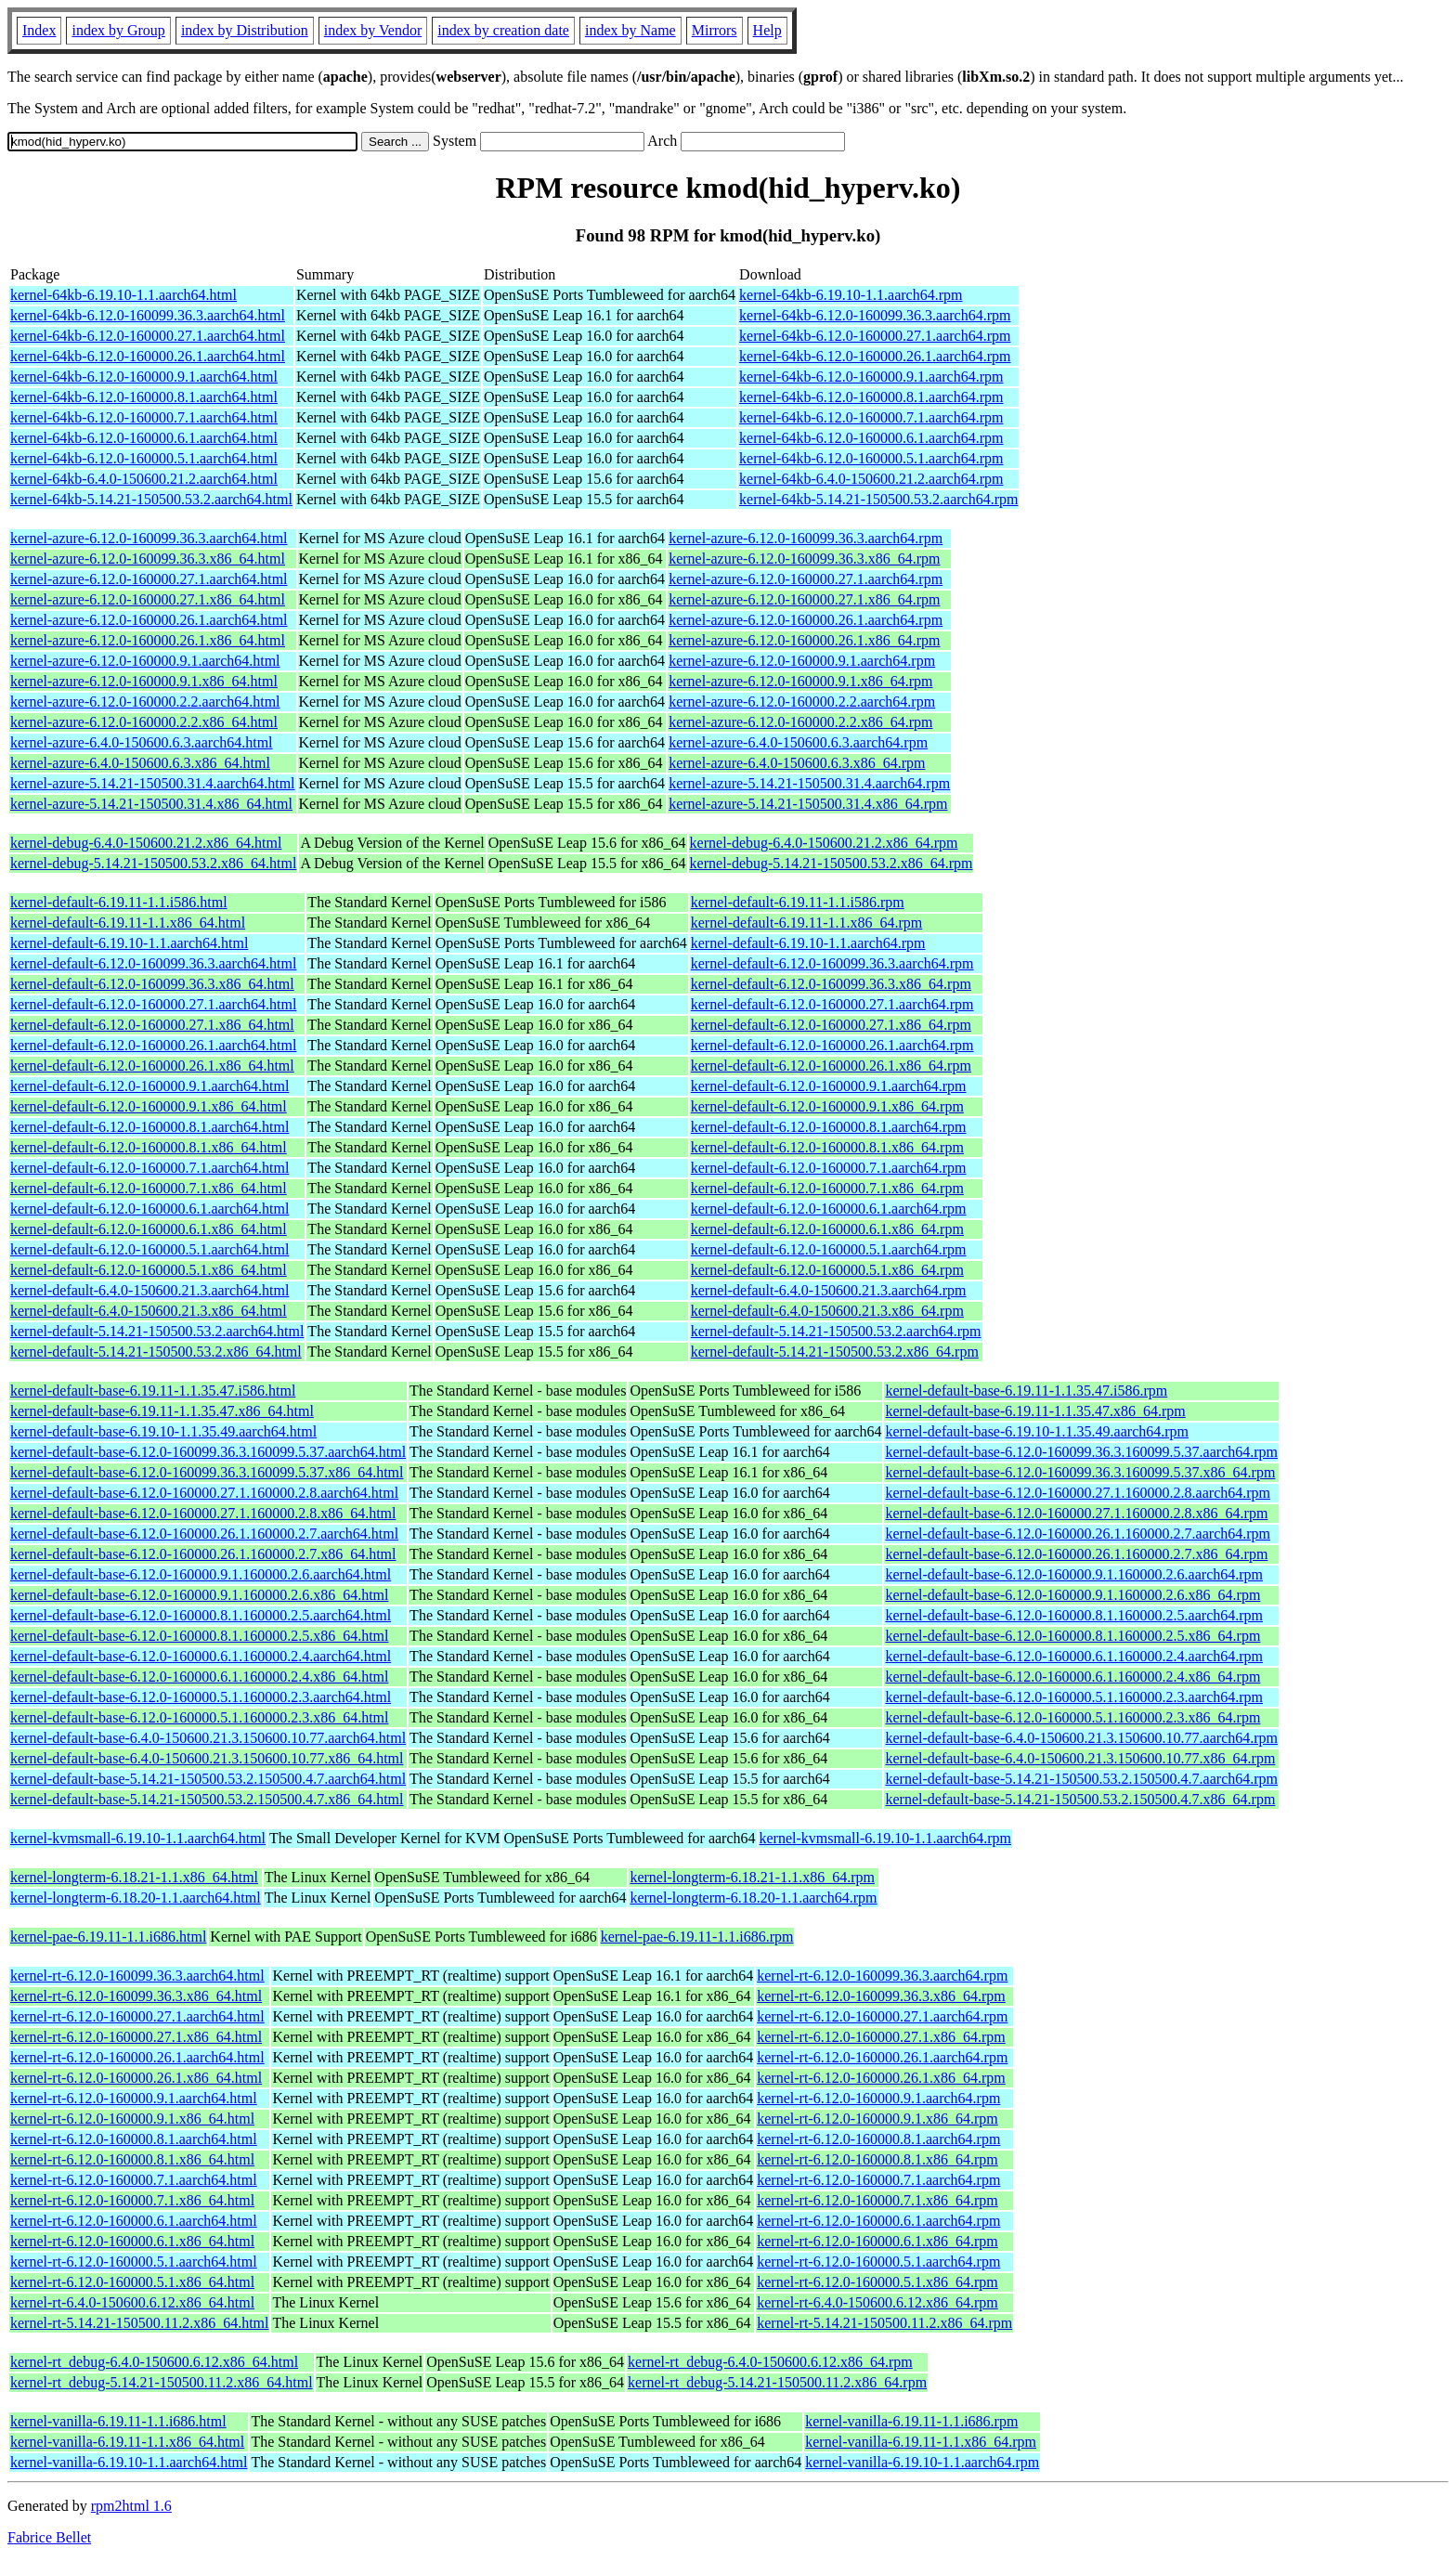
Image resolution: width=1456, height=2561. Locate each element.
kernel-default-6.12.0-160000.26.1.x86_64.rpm (831, 1065)
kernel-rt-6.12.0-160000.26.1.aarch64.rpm (882, 2057)
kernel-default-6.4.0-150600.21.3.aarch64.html (149, 1290)
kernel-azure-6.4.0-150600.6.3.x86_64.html (140, 763)
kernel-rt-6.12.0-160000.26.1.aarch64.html (137, 2057)
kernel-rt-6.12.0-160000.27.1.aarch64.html (137, 2016)
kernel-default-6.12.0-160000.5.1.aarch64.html (149, 1249)
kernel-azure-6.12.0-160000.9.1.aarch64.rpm (802, 661)
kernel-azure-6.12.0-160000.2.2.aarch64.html (145, 701)
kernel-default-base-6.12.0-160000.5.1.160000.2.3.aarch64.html (200, 1697)
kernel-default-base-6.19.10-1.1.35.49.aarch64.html (163, 1431)
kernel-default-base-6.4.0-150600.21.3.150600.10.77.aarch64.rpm (1081, 1738)
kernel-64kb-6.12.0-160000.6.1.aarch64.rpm (871, 438)
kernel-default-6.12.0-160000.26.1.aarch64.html (153, 1045)
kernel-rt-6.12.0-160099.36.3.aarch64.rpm (882, 1975)
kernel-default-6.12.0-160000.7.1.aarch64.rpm (829, 1168)
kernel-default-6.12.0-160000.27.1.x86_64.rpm (831, 1025)
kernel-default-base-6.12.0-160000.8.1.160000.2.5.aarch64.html (200, 1615)
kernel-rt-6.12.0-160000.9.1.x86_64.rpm (877, 2118)
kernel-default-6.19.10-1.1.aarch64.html (129, 943)
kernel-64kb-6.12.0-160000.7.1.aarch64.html (144, 417)
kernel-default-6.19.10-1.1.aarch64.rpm (808, 943)
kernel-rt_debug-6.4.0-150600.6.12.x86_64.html (154, 2362)
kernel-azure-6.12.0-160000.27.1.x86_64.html (147, 599)
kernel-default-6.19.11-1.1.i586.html (119, 902)
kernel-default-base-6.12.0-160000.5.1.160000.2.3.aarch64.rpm (1074, 1697)
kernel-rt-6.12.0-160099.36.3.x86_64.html (136, 1996)
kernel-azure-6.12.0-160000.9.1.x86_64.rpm (800, 681)
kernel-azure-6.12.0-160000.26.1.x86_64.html (147, 640)
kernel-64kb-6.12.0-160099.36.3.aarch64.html (147, 315)
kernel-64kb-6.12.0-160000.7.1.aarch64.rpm (871, 417)
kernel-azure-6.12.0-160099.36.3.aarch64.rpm (805, 538)
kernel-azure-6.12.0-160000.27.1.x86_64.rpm (804, 599)
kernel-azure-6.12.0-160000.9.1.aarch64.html (145, 661)
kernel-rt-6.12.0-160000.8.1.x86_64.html (132, 2159)
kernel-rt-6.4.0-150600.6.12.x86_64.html (132, 2302)
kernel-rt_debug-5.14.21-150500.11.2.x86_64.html (161, 2382)
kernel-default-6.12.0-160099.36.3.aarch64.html (153, 963)
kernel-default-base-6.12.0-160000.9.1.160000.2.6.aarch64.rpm (1074, 1574)
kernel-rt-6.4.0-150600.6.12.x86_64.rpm (877, 2302)
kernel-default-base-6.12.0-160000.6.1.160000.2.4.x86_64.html (199, 1676)
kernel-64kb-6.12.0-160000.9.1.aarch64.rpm (871, 376)
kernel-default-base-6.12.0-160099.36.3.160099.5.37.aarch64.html (208, 1452)
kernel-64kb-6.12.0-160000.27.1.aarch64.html (147, 336)
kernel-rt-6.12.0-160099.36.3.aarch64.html (137, 1975)
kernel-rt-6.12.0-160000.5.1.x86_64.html (132, 2282)
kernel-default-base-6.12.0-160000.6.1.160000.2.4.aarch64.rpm (1074, 1656)
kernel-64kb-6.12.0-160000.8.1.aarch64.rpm (871, 397)
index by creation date (503, 30)
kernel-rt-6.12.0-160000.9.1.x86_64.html (132, 2118)
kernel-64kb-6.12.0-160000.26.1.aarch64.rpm (874, 356)
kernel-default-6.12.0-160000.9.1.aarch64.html (149, 1086)
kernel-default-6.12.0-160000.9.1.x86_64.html (148, 1106)
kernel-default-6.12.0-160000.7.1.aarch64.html (149, 1168)
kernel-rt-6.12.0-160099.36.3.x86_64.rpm (881, 1996)
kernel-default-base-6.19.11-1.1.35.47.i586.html (152, 1390)
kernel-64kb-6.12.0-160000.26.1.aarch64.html (147, 356)
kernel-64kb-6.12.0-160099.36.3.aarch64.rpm (874, 315)
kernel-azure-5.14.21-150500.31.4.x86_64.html (151, 804)
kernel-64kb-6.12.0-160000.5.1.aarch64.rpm (871, 458)
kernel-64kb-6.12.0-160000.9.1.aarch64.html (144, 376)
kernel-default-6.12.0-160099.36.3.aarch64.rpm (832, 963)
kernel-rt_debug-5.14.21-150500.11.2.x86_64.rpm (777, 2382)
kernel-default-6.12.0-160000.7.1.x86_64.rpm (827, 1188)
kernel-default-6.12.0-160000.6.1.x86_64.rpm (827, 1229)
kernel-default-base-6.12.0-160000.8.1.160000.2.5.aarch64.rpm (1074, 1615)
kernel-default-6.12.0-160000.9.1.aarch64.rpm (829, 1086)
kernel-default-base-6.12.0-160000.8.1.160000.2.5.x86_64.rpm (1072, 1636)
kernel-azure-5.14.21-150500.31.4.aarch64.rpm (809, 783)
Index (39, 30)
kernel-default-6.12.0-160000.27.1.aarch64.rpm (832, 1004)
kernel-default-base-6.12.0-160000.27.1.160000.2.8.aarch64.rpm (1077, 1493)
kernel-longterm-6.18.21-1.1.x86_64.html (134, 1877)
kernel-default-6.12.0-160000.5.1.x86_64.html (148, 1270)
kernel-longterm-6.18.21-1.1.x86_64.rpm (752, 1877)
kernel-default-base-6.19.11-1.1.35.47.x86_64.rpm (1035, 1411)
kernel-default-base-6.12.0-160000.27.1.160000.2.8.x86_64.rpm (1076, 1513)
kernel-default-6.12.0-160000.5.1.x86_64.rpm (827, 1270)
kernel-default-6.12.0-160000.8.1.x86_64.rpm (827, 1147)
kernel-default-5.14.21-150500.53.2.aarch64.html (157, 1331)
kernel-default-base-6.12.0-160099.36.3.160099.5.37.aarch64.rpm (1081, 1452)
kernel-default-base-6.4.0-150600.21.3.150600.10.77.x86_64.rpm (1080, 1758)
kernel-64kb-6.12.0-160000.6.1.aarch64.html (144, 438)
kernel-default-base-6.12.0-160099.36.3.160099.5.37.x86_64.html (206, 1472)
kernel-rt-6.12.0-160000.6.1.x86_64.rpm (877, 2241)
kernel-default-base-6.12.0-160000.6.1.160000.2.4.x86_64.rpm (1072, 1676)
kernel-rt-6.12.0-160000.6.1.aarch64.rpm (878, 2221)
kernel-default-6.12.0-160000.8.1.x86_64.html (148, 1147)
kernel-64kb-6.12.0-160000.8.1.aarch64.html (144, 397)
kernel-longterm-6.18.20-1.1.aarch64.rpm (753, 1897)
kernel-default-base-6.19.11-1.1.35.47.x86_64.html (162, 1411)
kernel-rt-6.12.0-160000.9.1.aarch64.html (133, 2098)
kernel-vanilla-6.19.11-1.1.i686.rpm (911, 2421)
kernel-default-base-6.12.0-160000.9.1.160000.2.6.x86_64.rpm (1072, 1595)
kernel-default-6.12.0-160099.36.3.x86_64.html (152, 984)
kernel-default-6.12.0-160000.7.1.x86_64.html (148, 1188)
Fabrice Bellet (49, 2537)
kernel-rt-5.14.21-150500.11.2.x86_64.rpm (884, 2323)
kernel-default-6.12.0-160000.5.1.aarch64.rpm (829, 1249)
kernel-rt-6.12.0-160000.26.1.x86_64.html (136, 2078)
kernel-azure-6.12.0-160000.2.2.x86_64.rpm (800, 722)
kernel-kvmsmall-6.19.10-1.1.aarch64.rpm (885, 1838)
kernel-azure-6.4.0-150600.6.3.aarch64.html (141, 742)
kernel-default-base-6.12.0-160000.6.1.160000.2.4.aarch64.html (200, 1656)
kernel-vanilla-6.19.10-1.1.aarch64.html (128, 2462)
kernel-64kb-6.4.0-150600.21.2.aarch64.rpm (871, 479)
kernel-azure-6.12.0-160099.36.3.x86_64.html (147, 558)
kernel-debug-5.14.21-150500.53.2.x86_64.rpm (831, 863)
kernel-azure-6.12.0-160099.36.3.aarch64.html (149, 538)
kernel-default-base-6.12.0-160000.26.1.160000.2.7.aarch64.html (204, 1533)
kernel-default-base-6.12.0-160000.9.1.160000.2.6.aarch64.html (200, 1574)
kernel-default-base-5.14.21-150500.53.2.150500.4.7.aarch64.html (208, 1779)
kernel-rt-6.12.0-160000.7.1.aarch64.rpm (878, 2180)
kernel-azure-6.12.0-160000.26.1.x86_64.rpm (804, 640)
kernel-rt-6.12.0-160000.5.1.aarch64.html (133, 2261)
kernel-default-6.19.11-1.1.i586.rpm (797, 902)
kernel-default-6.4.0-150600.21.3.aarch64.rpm (829, 1290)
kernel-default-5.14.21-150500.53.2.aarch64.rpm (836, 1331)
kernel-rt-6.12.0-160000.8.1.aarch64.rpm (878, 2139)
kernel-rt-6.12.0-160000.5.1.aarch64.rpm (878, 2261)
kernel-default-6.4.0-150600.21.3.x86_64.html (148, 1311)
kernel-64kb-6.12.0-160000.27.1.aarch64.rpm (874, 336)
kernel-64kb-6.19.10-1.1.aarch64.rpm (850, 295)
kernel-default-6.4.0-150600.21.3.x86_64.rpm (827, 1311)
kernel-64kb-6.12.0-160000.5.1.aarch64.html (144, 458)
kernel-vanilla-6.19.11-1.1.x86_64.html (127, 2442)
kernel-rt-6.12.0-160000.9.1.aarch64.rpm (878, 2098)
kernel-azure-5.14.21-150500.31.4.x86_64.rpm (808, 804)
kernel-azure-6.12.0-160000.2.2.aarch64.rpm (802, 701)
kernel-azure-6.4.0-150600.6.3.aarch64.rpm (798, 742)
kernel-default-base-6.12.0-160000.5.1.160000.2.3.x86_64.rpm (1072, 1717)
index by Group (118, 30)
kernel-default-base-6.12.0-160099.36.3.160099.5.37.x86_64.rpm (1080, 1472)
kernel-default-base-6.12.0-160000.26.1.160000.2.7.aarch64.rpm (1077, 1533)
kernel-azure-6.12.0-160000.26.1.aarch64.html (149, 620)
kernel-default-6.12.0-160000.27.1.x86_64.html (152, 1025)
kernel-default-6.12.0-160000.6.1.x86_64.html (148, 1229)
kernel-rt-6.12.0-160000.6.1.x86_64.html (132, 2241)
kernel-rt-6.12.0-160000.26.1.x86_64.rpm (881, 2078)
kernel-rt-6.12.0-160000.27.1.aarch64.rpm (882, 2016)
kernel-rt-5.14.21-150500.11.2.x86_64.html (139, 2323)
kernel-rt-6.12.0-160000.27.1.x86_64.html (136, 2037)
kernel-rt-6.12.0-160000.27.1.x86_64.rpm (881, 2037)
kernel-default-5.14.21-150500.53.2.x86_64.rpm (835, 1351)
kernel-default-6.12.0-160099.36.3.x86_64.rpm (831, 984)
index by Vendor (373, 30)
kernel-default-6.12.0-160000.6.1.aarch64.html (149, 1208)
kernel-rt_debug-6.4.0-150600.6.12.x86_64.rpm (770, 2362)
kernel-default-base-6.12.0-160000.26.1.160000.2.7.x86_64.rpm (1076, 1554)
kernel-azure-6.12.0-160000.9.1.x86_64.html (144, 681)
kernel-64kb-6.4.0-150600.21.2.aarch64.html (144, 479)
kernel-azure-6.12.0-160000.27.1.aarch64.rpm (805, 579)
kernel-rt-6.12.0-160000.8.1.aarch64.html (133, 2139)
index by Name (630, 30)
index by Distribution (244, 30)
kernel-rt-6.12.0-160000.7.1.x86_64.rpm (877, 2200)
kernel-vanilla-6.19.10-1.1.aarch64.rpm (922, 2462)
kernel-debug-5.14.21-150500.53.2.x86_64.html (153, 863)
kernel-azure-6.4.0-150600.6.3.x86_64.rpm (797, 763)
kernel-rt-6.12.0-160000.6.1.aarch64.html (133, 2221)
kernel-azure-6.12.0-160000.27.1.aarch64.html (149, 579)
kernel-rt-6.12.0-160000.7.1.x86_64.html (132, 2200)
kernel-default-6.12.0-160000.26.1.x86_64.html (152, 1065)
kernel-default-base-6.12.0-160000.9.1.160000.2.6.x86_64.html (199, 1595)
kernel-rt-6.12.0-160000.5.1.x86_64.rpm (877, 2282)
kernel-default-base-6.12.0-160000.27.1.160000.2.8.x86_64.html (203, 1513)
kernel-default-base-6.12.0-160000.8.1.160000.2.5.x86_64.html (199, 1636)
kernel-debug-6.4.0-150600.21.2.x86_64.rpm (824, 843)
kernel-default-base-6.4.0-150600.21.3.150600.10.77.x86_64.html (206, 1758)
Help (767, 30)
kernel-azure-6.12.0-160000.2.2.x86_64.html (144, 722)
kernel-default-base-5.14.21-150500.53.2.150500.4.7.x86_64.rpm (1080, 1799)
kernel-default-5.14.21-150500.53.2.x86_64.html (156, 1351)
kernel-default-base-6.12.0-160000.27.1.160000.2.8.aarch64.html (204, 1493)
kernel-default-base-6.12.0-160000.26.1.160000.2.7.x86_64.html (203, 1554)
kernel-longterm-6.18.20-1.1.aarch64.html (135, 1897)
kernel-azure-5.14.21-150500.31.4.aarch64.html (152, 783)
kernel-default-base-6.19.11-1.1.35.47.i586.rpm (1026, 1390)
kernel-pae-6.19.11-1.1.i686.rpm (697, 1936)
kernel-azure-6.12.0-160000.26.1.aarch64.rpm (805, 620)
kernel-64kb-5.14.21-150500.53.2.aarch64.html (151, 499)
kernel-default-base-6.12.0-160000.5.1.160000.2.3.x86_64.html (199, 1717)
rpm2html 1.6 (131, 2506)
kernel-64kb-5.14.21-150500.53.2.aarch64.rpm (878, 499)
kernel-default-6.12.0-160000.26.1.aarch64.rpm (832, 1045)
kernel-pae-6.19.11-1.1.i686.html (108, 1936)
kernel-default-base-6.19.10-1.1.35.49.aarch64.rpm (1037, 1431)
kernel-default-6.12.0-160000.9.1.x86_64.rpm (827, 1106)
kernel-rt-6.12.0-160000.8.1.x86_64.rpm (877, 2159)
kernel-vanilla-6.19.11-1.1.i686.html (118, 2421)
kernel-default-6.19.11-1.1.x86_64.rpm (807, 922)
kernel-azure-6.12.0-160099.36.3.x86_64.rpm (804, 558)
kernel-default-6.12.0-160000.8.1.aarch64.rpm (829, 1127)
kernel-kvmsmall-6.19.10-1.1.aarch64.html (138, 1838)
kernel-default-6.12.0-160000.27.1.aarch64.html (153, 1004)
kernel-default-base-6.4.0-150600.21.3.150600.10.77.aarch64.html (208, 1738)
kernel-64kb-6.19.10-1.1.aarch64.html (123, 295)
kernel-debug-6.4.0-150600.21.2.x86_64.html (145, 843)
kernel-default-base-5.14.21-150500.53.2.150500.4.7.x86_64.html (206, 1799)
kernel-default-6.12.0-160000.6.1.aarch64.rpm (829, 1208)
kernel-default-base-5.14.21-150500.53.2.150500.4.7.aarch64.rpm (1081, 1779)
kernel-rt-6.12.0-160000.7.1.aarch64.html (133, 2180)
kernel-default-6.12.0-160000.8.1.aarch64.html (149, 1127)
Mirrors (714, 30)
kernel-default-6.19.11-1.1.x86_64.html (127, 922)
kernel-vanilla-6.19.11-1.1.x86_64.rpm (920, 2442)
